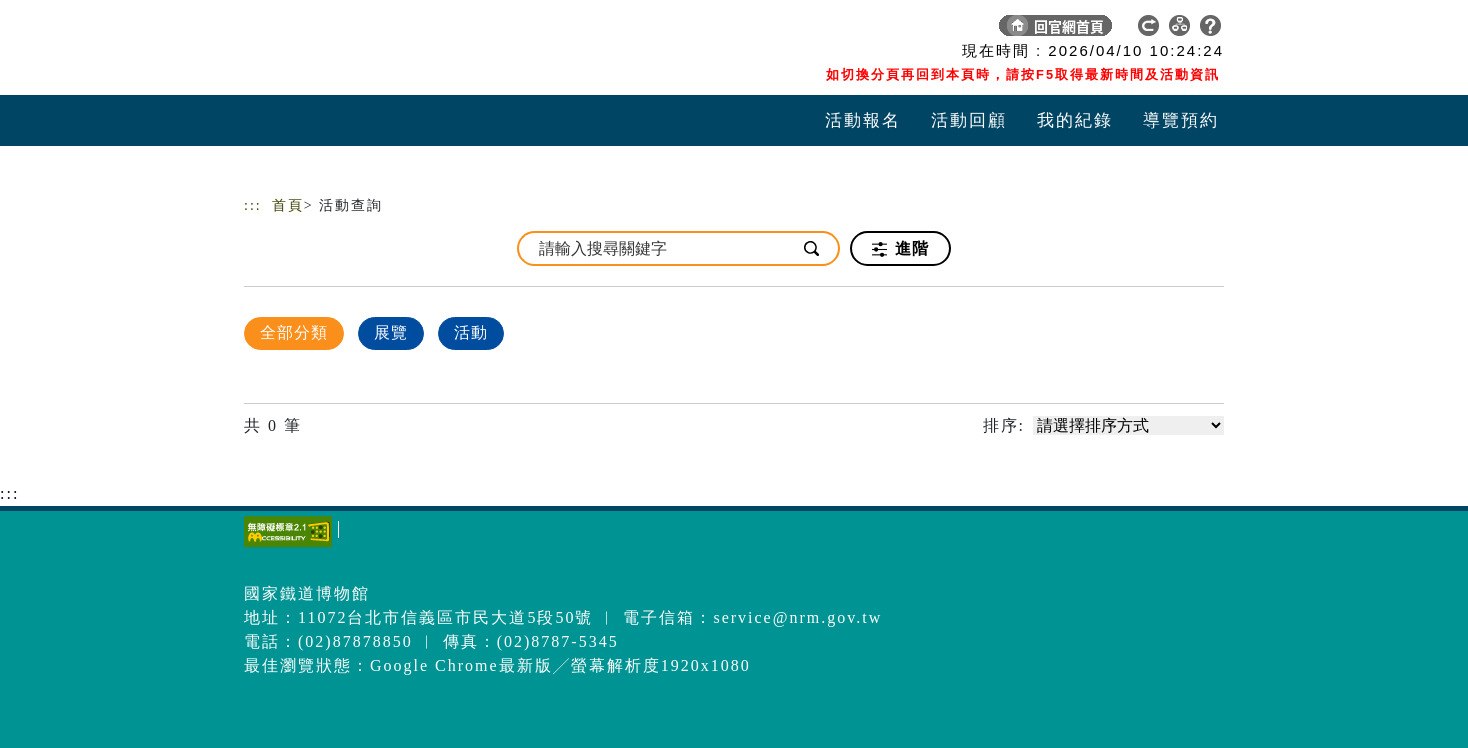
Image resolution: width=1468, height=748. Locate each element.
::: (253, 205)
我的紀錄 (1075, 120)
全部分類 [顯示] (294, 332)
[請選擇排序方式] (1128, 425)
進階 (900, 249)
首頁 (288, 205)
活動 (471, 332)
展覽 (391, 332)
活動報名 (863, 120)
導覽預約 (1181, 120)
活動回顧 (969, 120)
